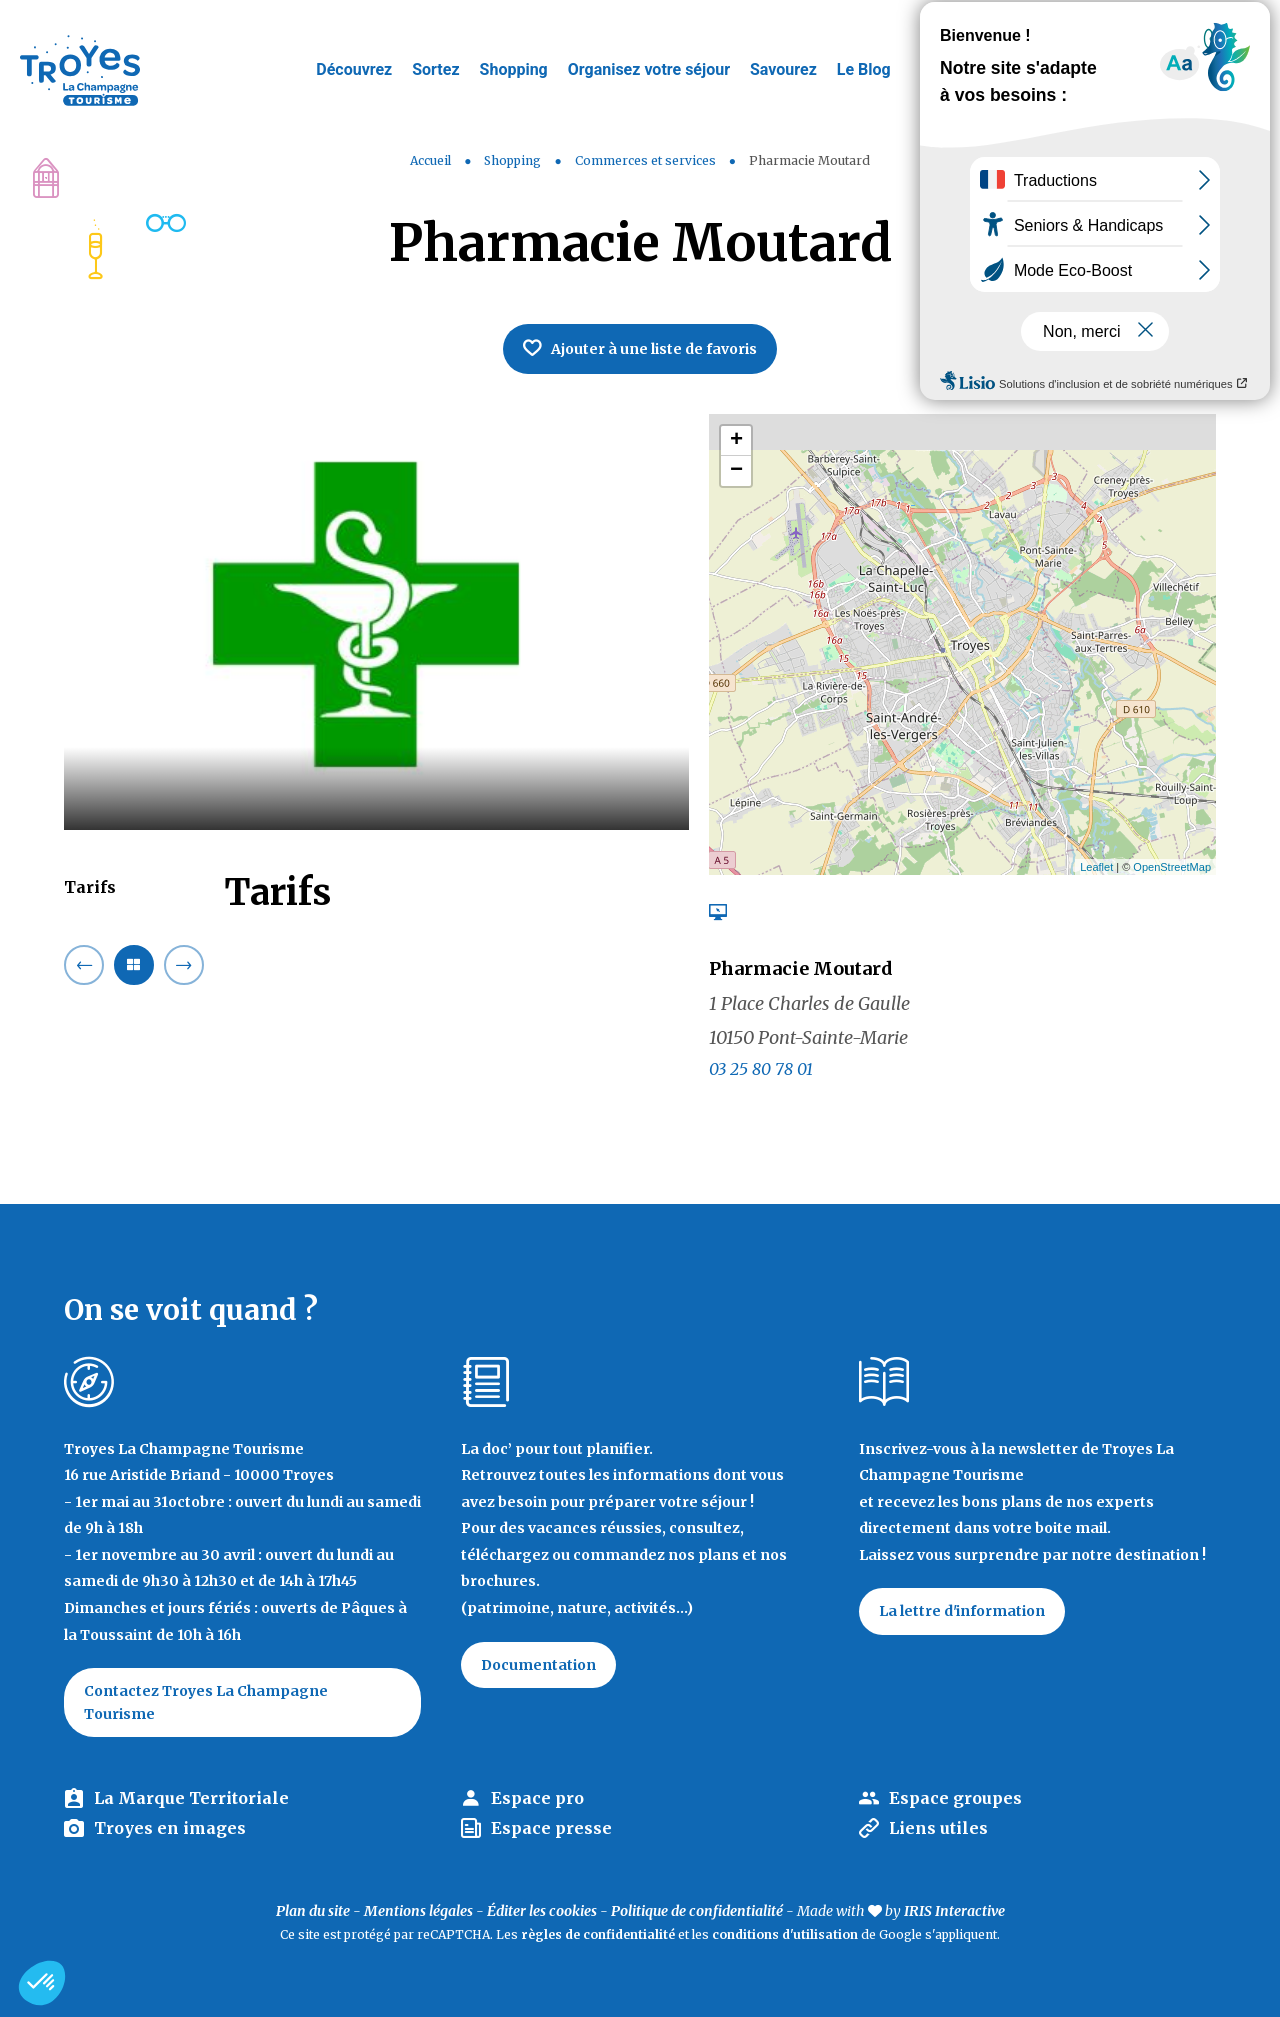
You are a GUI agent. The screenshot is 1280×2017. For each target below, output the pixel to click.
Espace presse (551, 1828)
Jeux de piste (1114, 24)
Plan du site (313, 1911)
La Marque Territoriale (191, 1798)
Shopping (514, 69)
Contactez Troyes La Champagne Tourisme (206, 1702)
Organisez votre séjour (649, 69)
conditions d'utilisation (785, 1934)
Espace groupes (955, 1798)
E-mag (1235, 24)
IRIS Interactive (954, 1911)
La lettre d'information (962, 1611)
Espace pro (537, 1798)
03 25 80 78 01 (761, 1069)
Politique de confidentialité (697, 1911)
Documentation (538, 1665)
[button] (42, 1983)
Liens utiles (938, 1828)
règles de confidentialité (598, 1934)
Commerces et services (647, 160)
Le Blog (864, 69)
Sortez (435, 69)
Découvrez (354, 69)
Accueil (430, 160)
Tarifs (90, 887)
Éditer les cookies (542, 1911)
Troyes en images (170, 1828)
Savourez (783, 69)
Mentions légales (418, 1911)
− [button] (736, 471)
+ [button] (736, 441)
